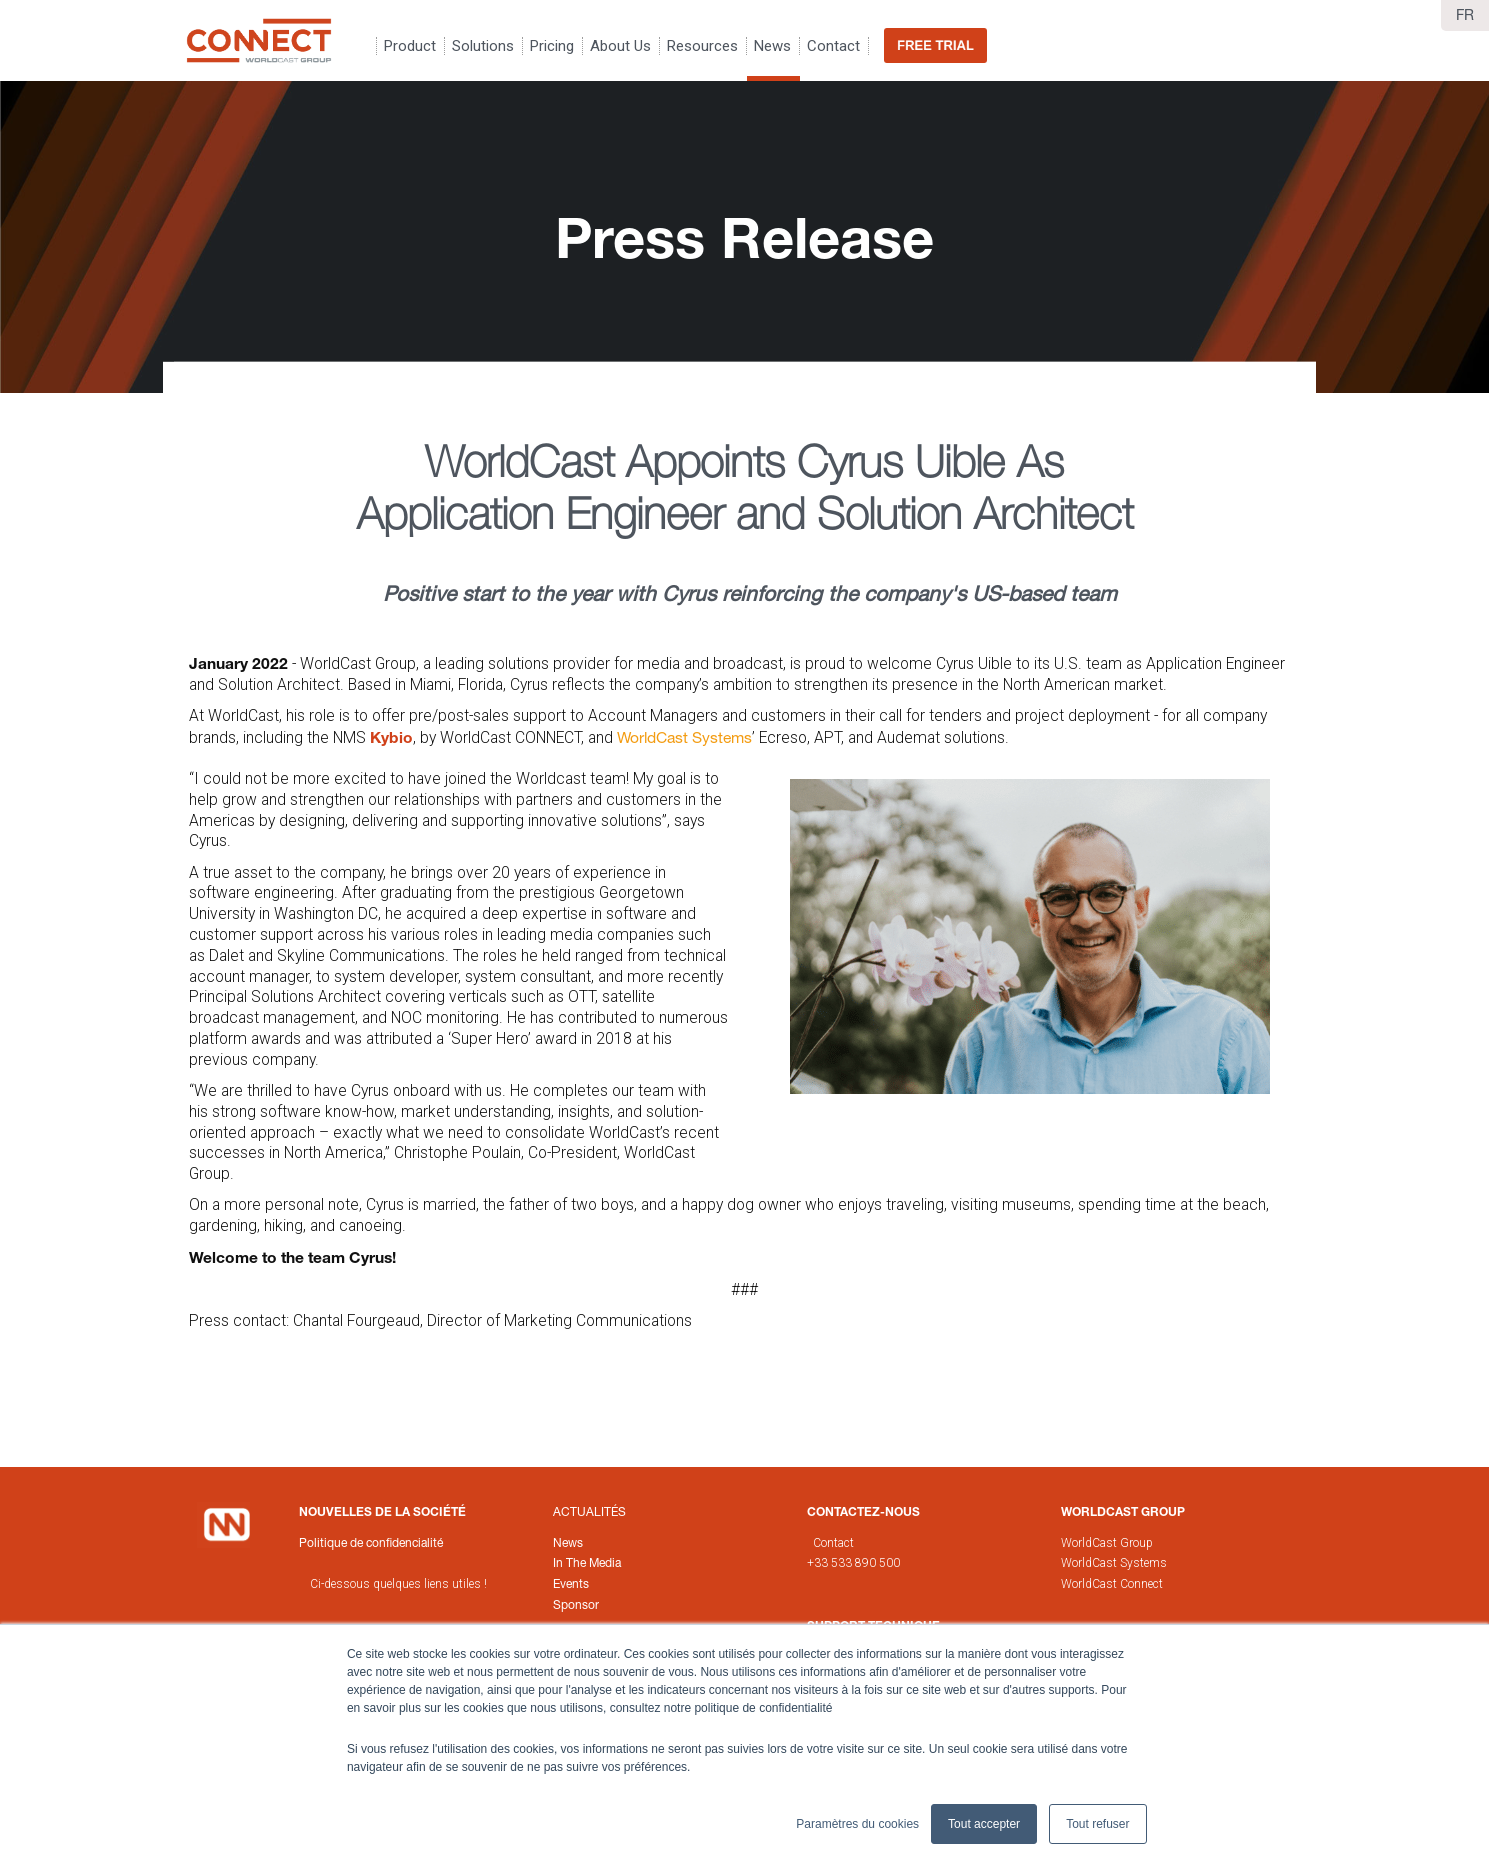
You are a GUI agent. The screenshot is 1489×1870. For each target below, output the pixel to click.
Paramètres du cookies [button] (857, 1824)
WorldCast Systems (684, 737)
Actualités (589, 1511)
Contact (833, 1543)
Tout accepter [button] (984, 1824)
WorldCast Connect (1112, 1584)
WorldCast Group (1107, 1543)
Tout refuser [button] (1097, 1824)
